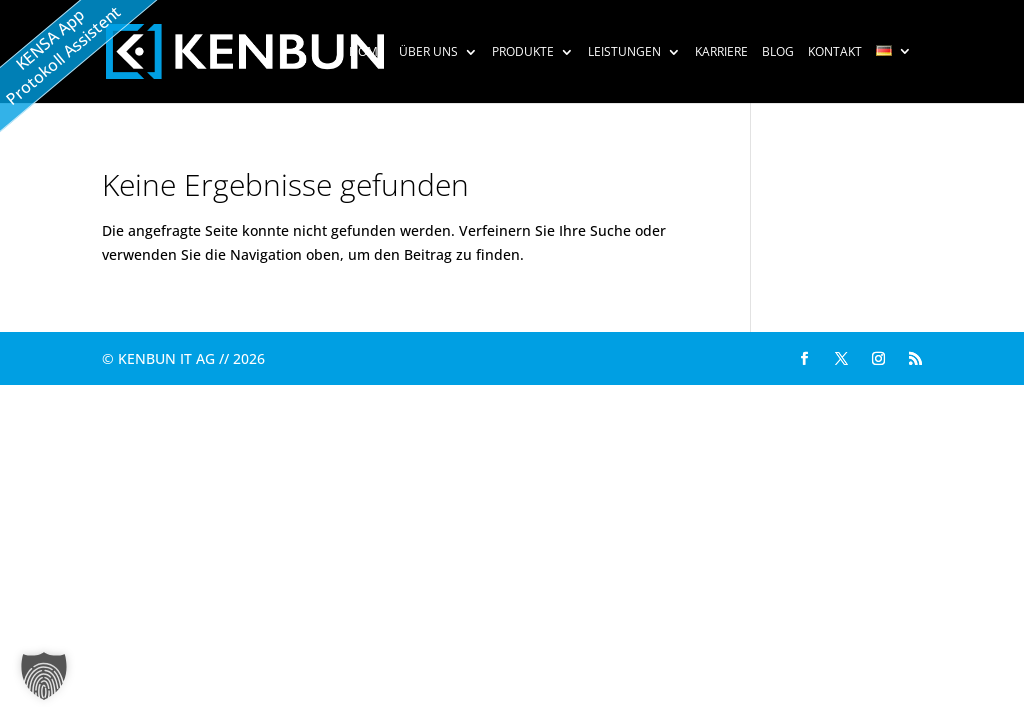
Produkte (523, 53)
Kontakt (835, 53)
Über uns (428, 53)
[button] (44, 676)
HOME (367, 53)
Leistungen (624, 53)
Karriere (721, 53)
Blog (778, 53)
